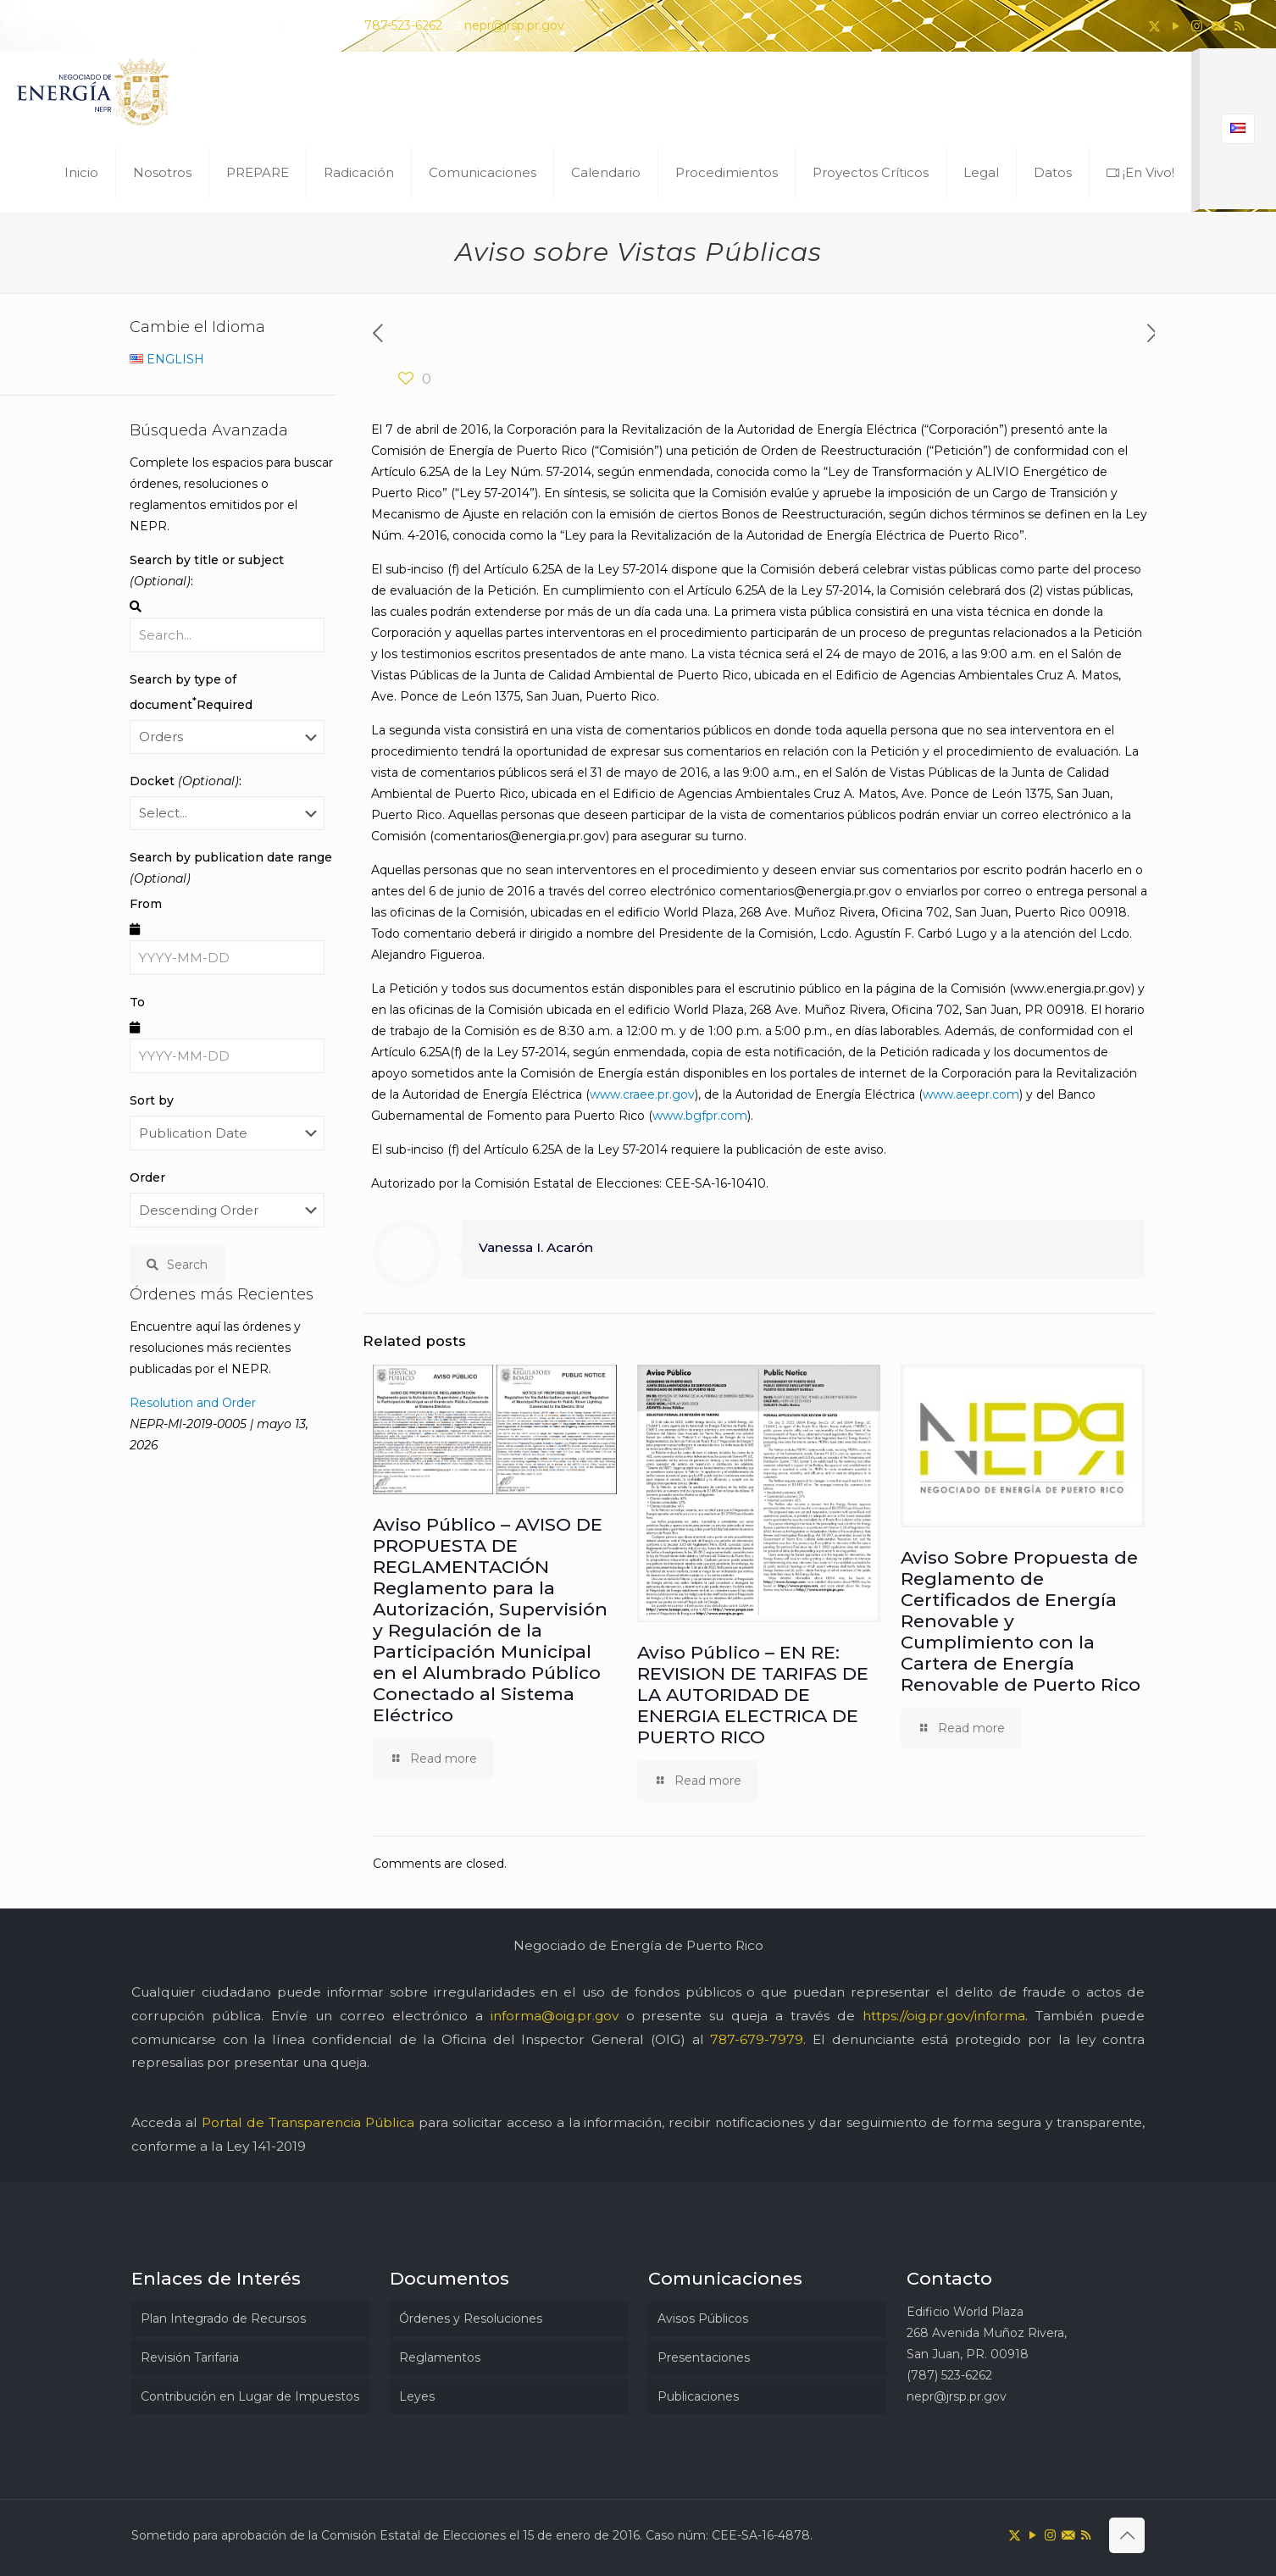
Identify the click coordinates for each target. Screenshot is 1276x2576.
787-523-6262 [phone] (403, 25)
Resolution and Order (193, 1402)
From (146, 903)
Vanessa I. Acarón (536, 1247)
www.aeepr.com (971, 1094)
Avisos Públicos (702, 2318)
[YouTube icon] (1175, 26)
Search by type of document (191, 692)
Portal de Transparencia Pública (308, 2122)
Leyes (417, 2396)
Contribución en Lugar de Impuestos (250, 2396)
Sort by (152, 1100)
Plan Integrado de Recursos (223, 2318)
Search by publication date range (231, 868)
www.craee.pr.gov (642, 1094)
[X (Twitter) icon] (1154, 26)
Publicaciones (698, 2396)
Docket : (185, 781)
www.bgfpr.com (699, 1115)
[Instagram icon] (1196, 26)
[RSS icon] (1239, 26)
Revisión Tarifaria (190, 2357)
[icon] (1218, 26)
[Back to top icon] (1127, 2535)
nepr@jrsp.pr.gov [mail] (514, 25)
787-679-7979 (756, 2039)
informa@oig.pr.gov (555, 2016)
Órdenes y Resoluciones (470, 2318)
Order (147, 1177)
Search (177, 1264)
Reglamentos (439, 2357)
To (137, 1002)
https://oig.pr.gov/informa (944, 2016)
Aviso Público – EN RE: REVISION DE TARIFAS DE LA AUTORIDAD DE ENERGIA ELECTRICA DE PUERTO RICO (752, 1695)
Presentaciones (703, 2357)
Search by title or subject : (207, 570)
